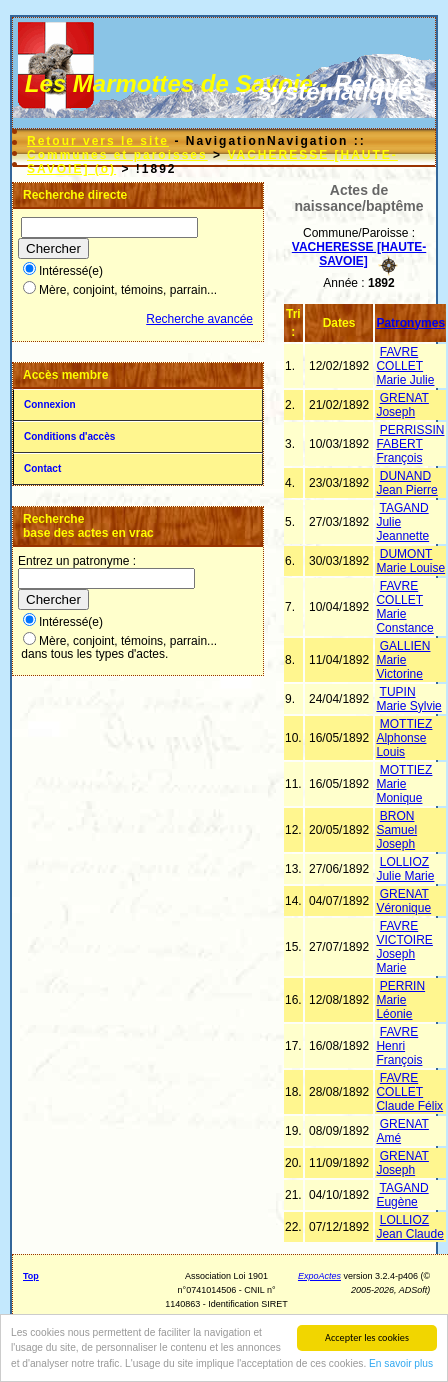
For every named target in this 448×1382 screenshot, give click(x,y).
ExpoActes (319, 1276)
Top (31, 1276)
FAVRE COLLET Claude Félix (409, 1092)
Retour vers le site (98, 141)
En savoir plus (401, 1364)
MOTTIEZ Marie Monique (404, 784)
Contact (42, 468)
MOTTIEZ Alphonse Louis (404, 738)
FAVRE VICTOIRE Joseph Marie (404, 947)
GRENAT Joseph (402, 405)
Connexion (50, 404)
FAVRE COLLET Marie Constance (404, 607)
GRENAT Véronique (403, 901)
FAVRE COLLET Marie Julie (405, 366)
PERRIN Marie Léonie (400, 1000)
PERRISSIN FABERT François (410, 444)
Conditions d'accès (69, 436)
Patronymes (410, 323)
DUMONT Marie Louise (410, 561)
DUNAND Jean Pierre (406, 483)
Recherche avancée (199, 319)
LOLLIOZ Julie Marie (405, 869)
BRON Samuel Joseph (396, 830)
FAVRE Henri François (399, 1046)
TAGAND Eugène (402, 1195)
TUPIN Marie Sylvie (408, 699)
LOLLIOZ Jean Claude (409, 1227)
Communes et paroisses (117, 155)
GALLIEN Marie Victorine (403, 660)
